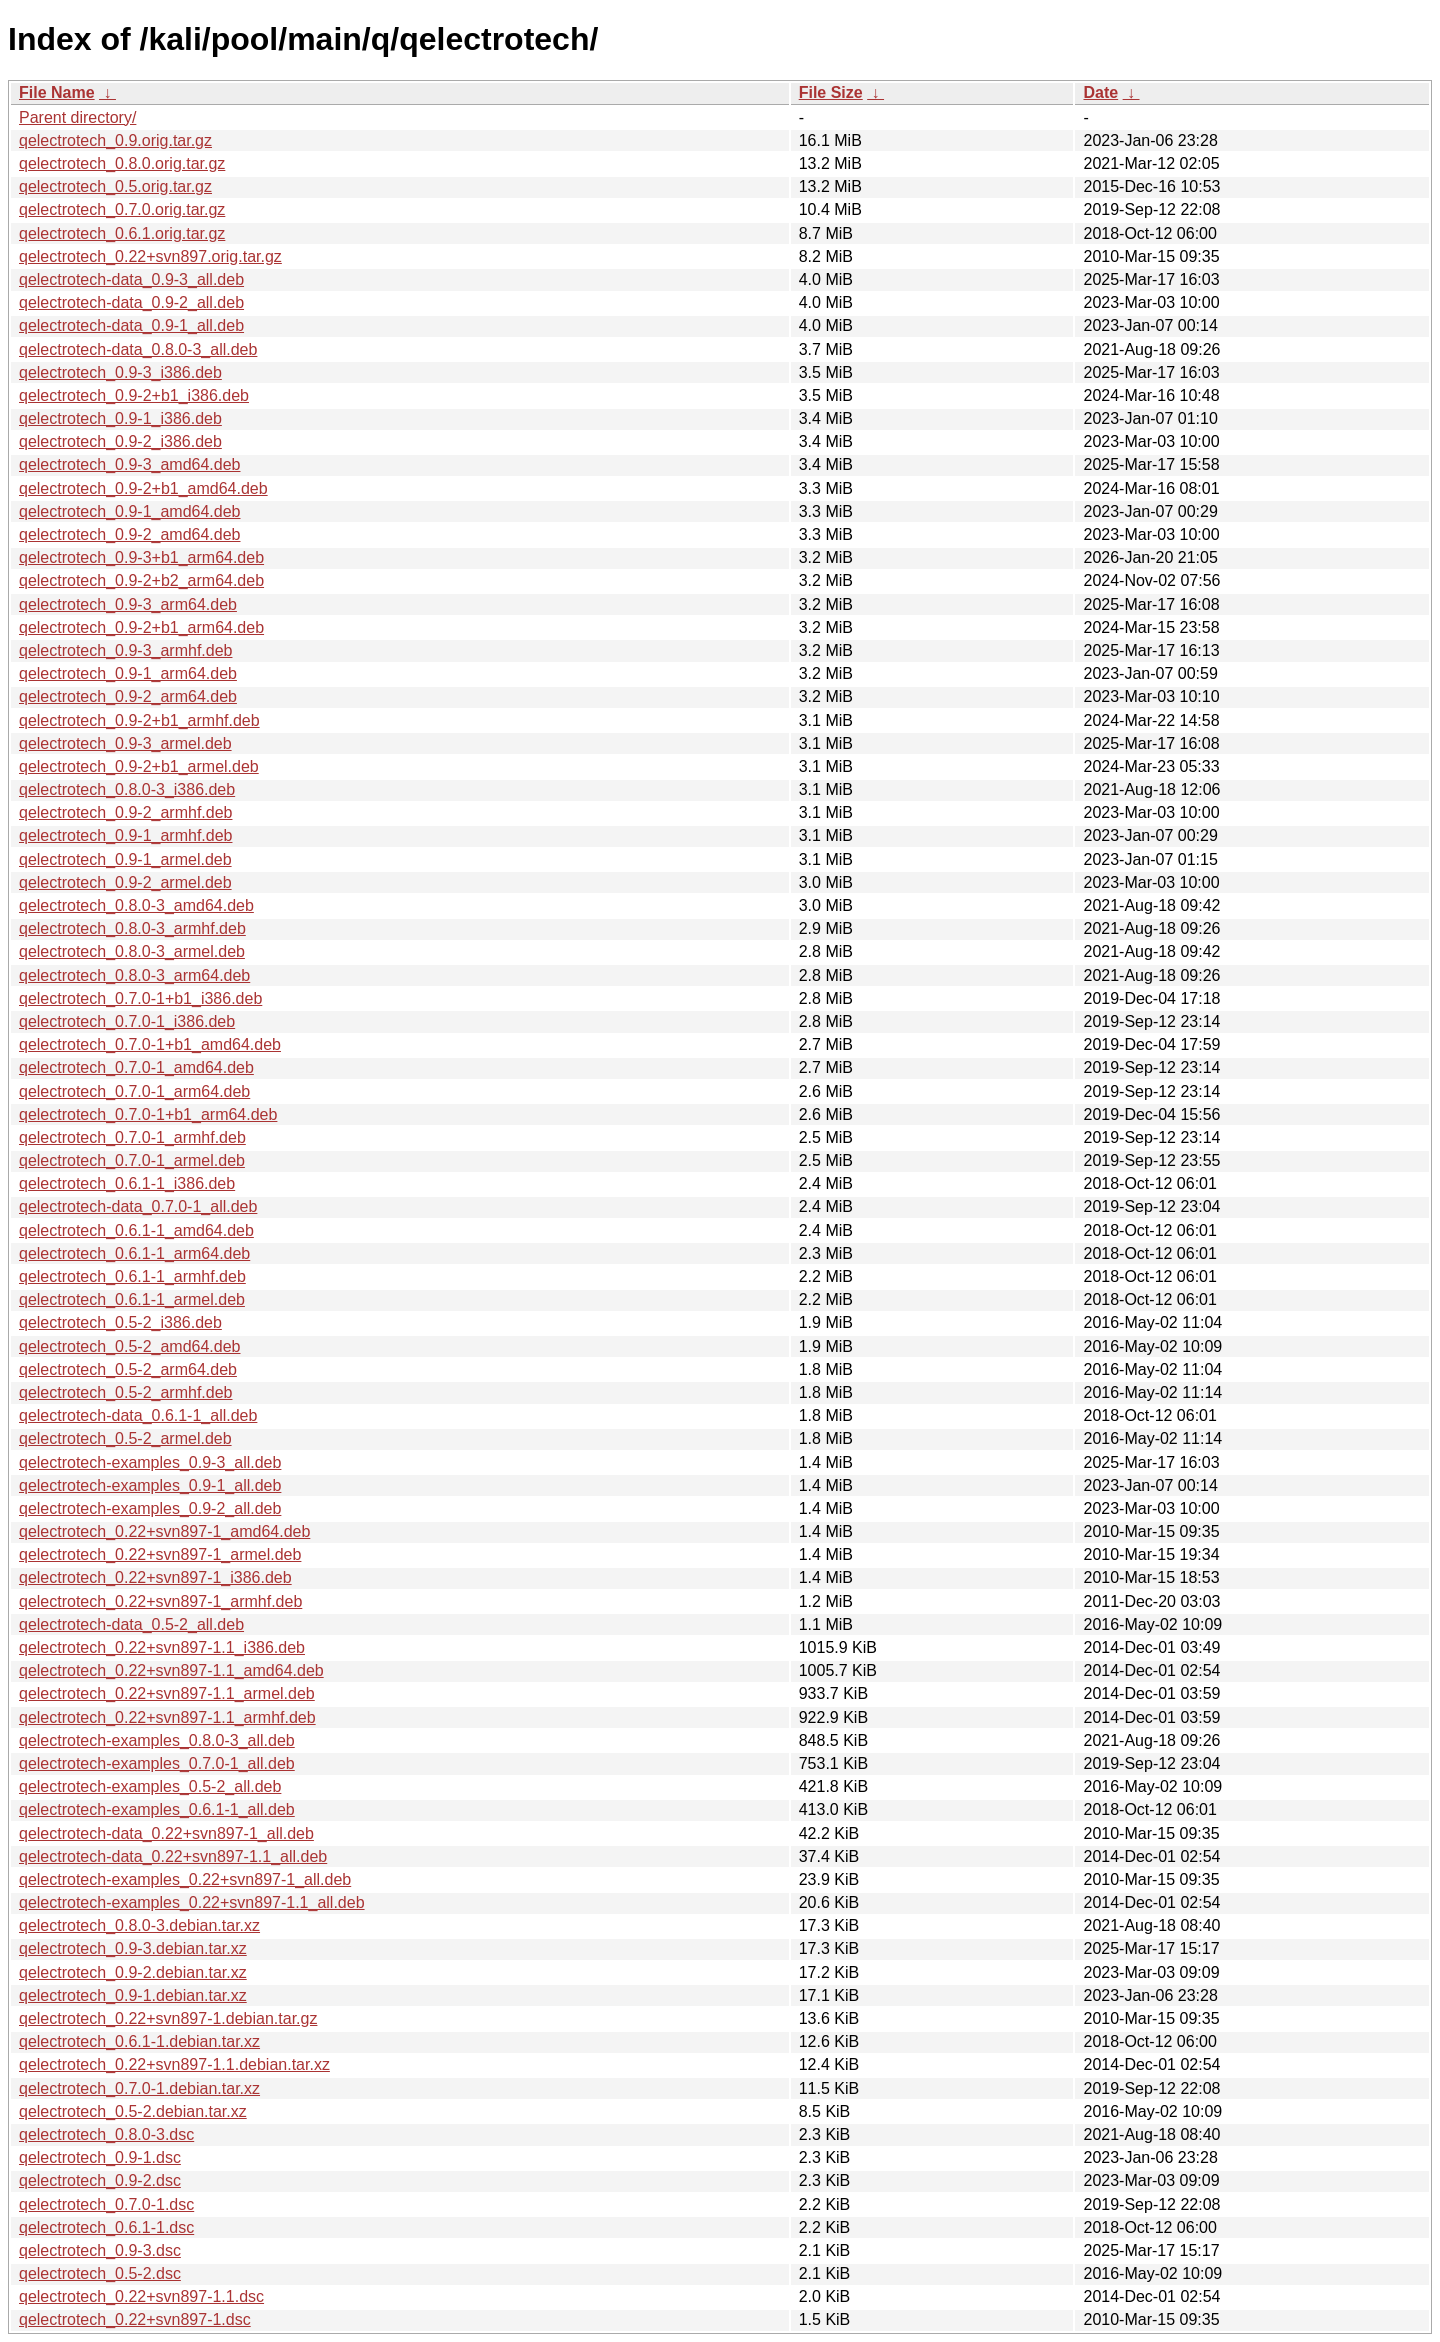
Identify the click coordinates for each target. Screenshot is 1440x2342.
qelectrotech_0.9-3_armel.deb (125, 743)
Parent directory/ (77, 117)
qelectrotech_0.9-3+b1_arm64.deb (141, 557)
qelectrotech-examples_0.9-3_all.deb (150, 1462)
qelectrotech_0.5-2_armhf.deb (125, 1392)
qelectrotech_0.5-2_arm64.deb (128, 1369)
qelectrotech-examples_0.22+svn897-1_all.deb (185, 1879)
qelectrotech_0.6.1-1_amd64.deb (136, 1230)
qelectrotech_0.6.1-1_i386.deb (127, 1183)
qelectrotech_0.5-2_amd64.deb (130, 1346)
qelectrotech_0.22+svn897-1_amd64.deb (164, 1531)
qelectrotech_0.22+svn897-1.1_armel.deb (167, 1693)
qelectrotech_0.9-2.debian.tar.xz (133, 1972)
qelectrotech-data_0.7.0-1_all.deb (138, 1206)
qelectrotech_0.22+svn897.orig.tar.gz (150, 256)
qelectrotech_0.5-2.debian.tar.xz (133, 2111)
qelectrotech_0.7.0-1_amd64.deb (136, 1067)
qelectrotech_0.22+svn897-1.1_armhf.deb (167, 1717)
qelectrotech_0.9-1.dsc (100, 2157)
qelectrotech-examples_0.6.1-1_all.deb (157, 1809)
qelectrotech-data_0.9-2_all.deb (131, 302)
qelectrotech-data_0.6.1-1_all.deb (138, 1415)
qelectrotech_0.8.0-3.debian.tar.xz (139, 1925)
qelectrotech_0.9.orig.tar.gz (115, 140)
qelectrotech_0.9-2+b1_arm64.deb (141, 627)
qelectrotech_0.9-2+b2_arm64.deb (141, 580)
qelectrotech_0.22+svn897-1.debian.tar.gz (168, 2018)
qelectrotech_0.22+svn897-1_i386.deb (155, 1577)
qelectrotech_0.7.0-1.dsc (106, 2204)
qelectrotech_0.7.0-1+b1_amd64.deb (150, 1044)
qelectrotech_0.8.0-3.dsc (106, 2134)
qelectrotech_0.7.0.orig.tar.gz (122, 209)
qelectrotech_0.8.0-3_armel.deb (132, 951)
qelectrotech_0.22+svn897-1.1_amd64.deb (171, 1670)
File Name (57, 92)
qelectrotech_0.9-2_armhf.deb (125, 812)
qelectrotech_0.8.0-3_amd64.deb (136, 905)
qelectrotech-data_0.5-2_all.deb (131, 1624)
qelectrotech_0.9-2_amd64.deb (130, 534)
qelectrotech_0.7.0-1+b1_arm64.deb (148, 1114)
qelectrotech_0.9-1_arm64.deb (128, 673)
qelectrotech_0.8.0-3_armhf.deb (132, 928)
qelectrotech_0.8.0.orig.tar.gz (122, 163)
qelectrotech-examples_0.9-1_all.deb (150, 1485)
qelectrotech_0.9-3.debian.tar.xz (133, 1948)
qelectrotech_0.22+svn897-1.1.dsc (141, 2296)
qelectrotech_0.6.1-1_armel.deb (132, 1299)
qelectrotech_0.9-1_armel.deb (125, 859)
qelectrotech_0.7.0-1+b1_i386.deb (140, 998)
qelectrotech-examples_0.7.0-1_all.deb (157, 1763)
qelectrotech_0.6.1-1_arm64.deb (134, 1253)
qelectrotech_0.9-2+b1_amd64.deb (143, 488)
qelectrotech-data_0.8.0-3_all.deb (138, 349)
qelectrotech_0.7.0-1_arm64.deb (134, 1091)
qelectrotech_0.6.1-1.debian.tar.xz (139, 2041)
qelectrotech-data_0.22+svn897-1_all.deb (166, 1833)
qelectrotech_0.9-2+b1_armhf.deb (139, 720)
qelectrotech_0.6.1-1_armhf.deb (132, 1276)
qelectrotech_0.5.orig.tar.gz (115, 186)
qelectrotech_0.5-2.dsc (100, 2273)
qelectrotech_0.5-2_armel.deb (125, 1438)
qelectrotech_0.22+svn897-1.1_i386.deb (162, 1647)
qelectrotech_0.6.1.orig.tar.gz (122, 233)
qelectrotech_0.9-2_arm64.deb (128, 696)
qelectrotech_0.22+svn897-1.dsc (135, 2319)
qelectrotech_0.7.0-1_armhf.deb (132, 1137)
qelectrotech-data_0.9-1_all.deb (131, 325)
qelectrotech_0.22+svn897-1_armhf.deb (160, 1601)
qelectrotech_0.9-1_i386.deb (120, 418)
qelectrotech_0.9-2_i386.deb (120, 441)
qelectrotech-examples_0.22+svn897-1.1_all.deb (192, 1902)
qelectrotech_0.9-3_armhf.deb (125, 650)
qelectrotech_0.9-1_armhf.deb (125, 835)
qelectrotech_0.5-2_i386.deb (120, 1322)
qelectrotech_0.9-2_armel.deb (125, 882)
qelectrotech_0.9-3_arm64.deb (128, 604)
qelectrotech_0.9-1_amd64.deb (130, 511)
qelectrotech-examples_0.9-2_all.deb (150, 1508)
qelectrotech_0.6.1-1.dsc (106, 2227)
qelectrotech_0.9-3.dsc (100, 2250)
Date (1100, 92)
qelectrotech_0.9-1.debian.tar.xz (133, 1995)
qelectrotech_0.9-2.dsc (100, 2180)
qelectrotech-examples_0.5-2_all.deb (150, 1786)
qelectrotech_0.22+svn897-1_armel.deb (160, 1554)
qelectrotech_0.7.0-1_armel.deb (132, 1160)
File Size (831, 92)
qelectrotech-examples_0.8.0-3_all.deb (157, 1740)
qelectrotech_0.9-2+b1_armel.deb (139, 766)
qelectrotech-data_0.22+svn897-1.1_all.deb (173, 1856)
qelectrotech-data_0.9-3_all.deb (131, 279)
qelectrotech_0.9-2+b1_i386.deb (134, 395)
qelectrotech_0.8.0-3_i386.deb (127, 789)
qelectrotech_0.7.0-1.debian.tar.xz (139, 2088)
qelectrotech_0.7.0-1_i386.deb (127, 1021)
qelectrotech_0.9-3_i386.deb (120, 372)
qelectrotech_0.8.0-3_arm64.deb (134, 975)
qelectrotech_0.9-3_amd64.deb (130, 464)
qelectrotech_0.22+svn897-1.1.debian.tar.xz (174, 2064)
